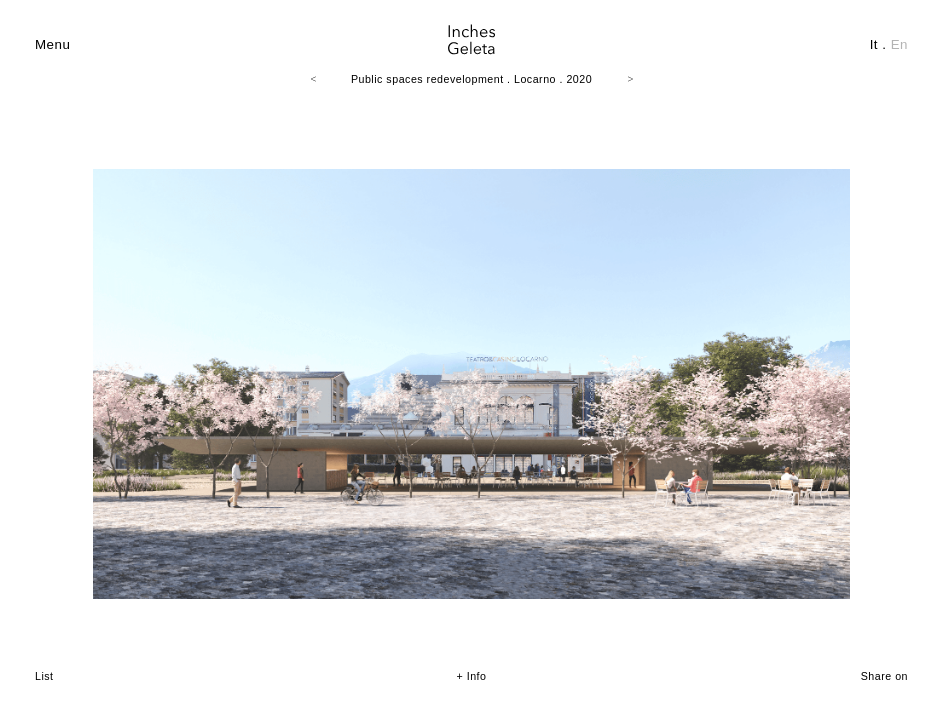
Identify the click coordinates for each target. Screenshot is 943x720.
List (44, 676)
